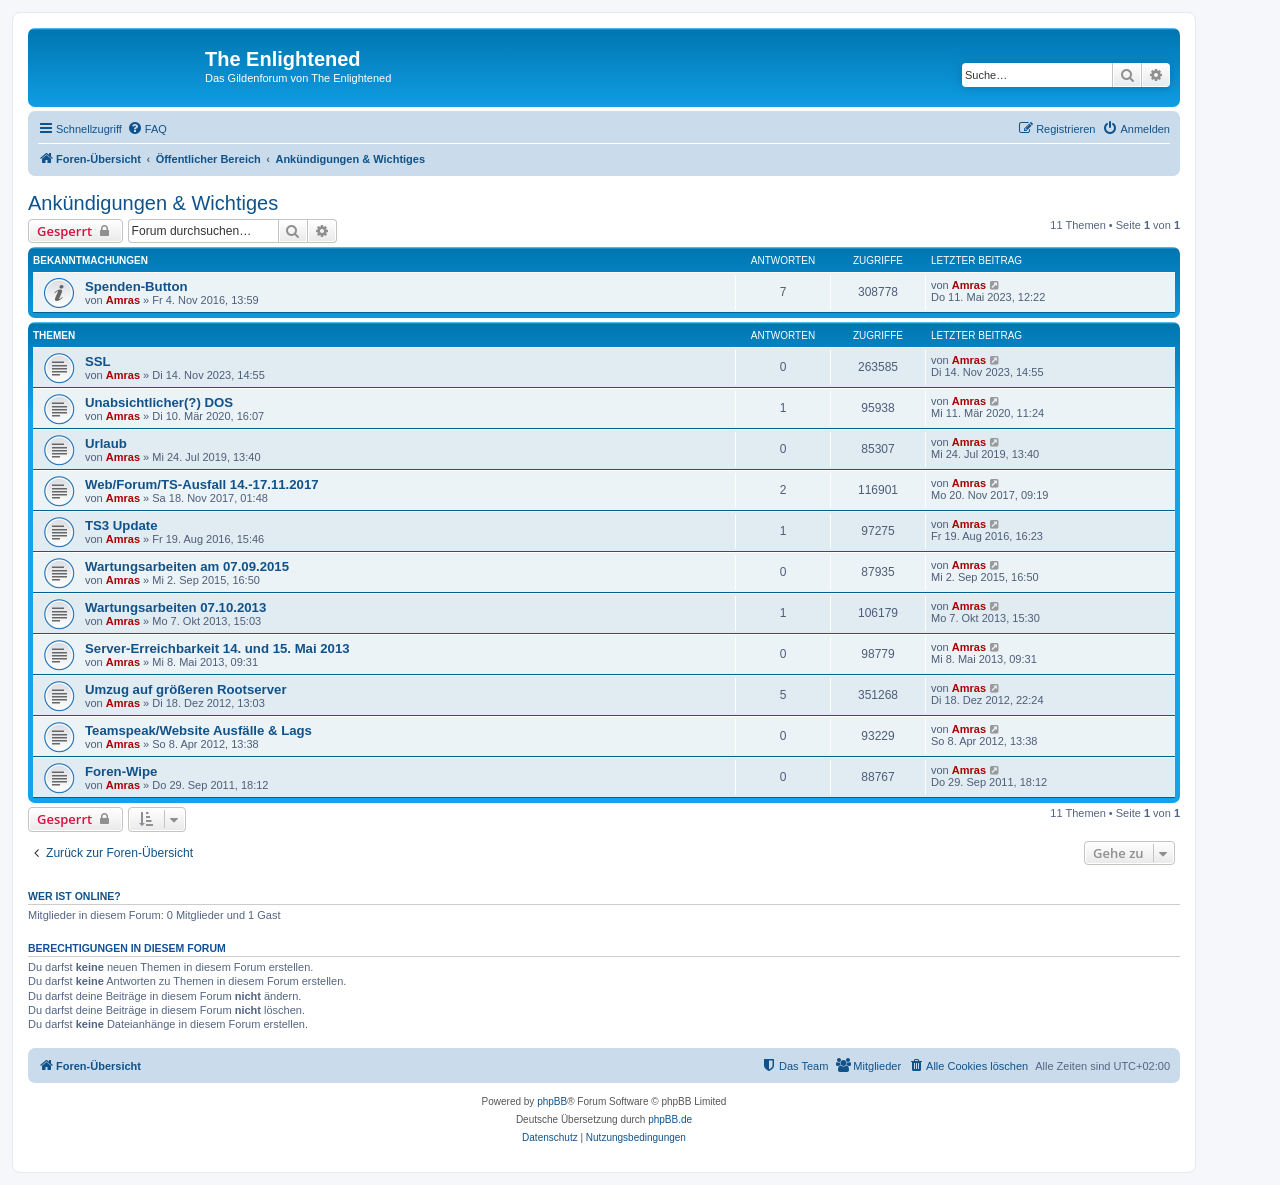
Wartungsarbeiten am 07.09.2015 (187, 566)
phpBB (552, 1101)
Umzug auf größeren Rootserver (186, 689)
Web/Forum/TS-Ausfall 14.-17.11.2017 (202, 484)
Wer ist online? (74, 896)
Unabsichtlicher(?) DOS (159, 402)
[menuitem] (147, 129)
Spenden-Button (136, 286)
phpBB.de (670, 1119)
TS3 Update (121, 525)
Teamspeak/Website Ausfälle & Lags (198, 730)
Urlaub (106, 443)
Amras (123, 300)
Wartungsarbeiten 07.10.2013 (175, 607)
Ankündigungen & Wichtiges (153, 203)
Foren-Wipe (121, 771)
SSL (98, 361)
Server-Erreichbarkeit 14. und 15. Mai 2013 (217, 648)
